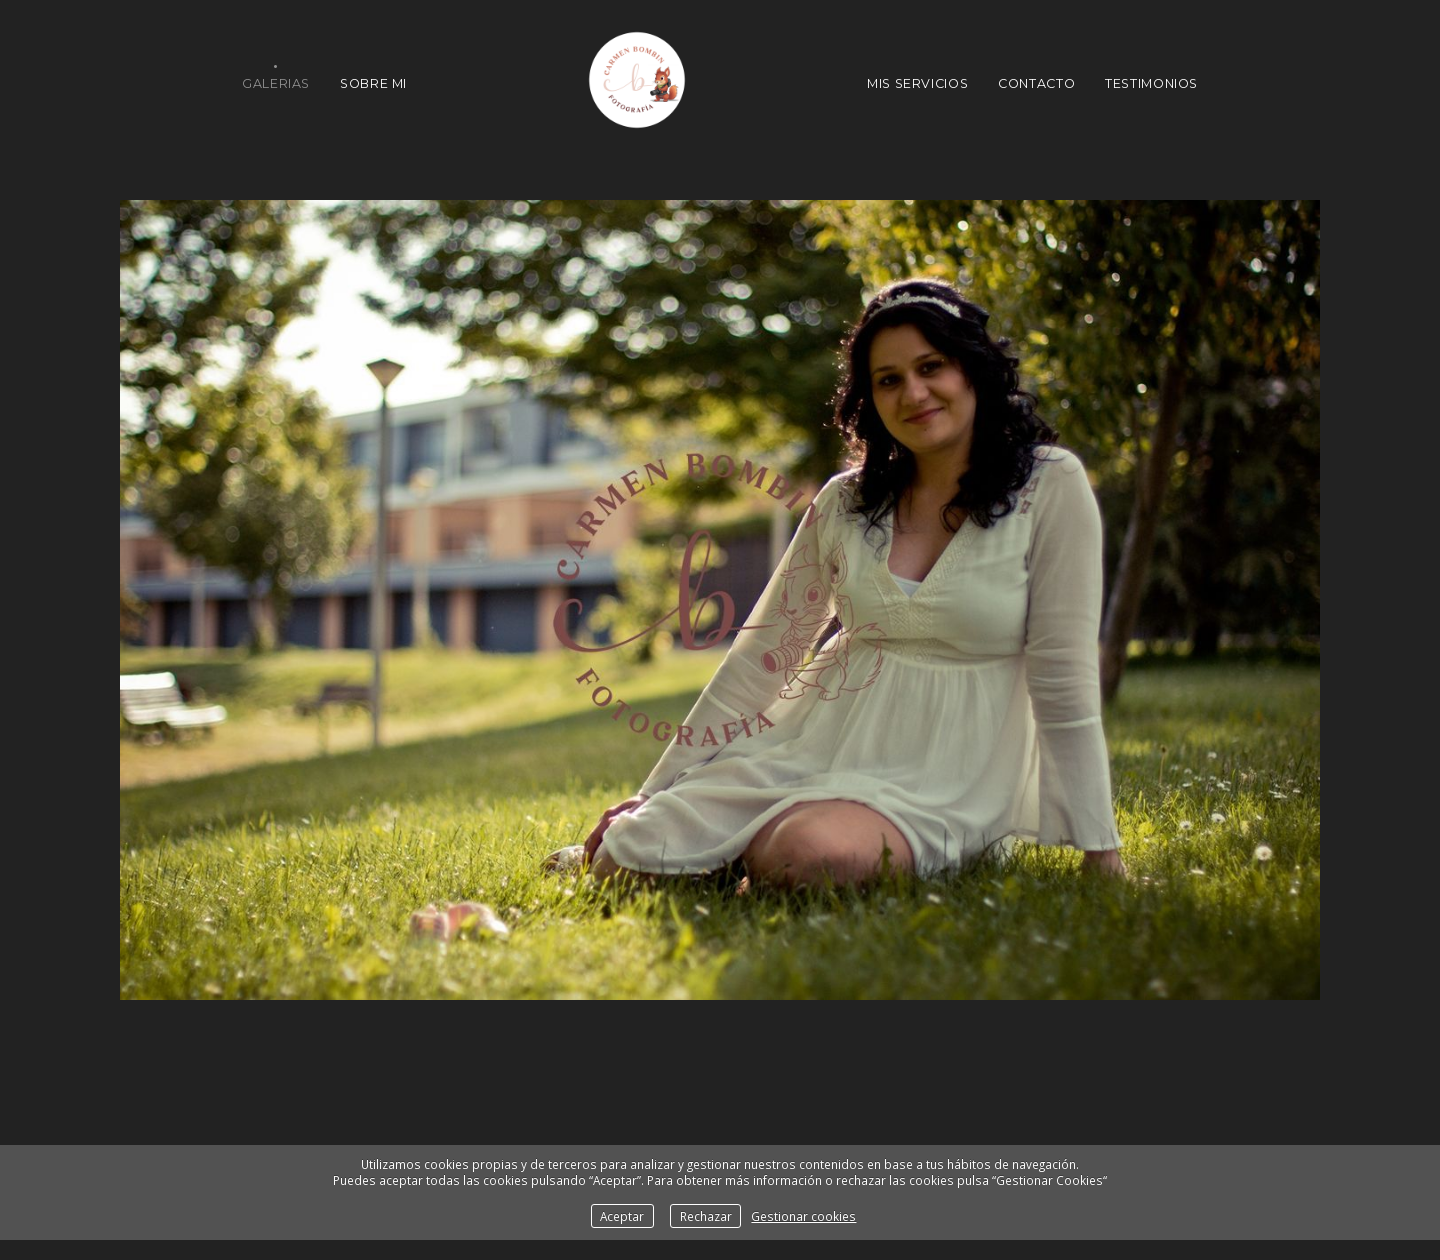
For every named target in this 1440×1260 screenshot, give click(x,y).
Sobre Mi (373, 83)
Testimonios (1151, 83)
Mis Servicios (917, 83)
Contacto (1036, 83)
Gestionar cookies (803, 1216)
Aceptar (622, 1216)
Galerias (276, 83)
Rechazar (706, 1216)
